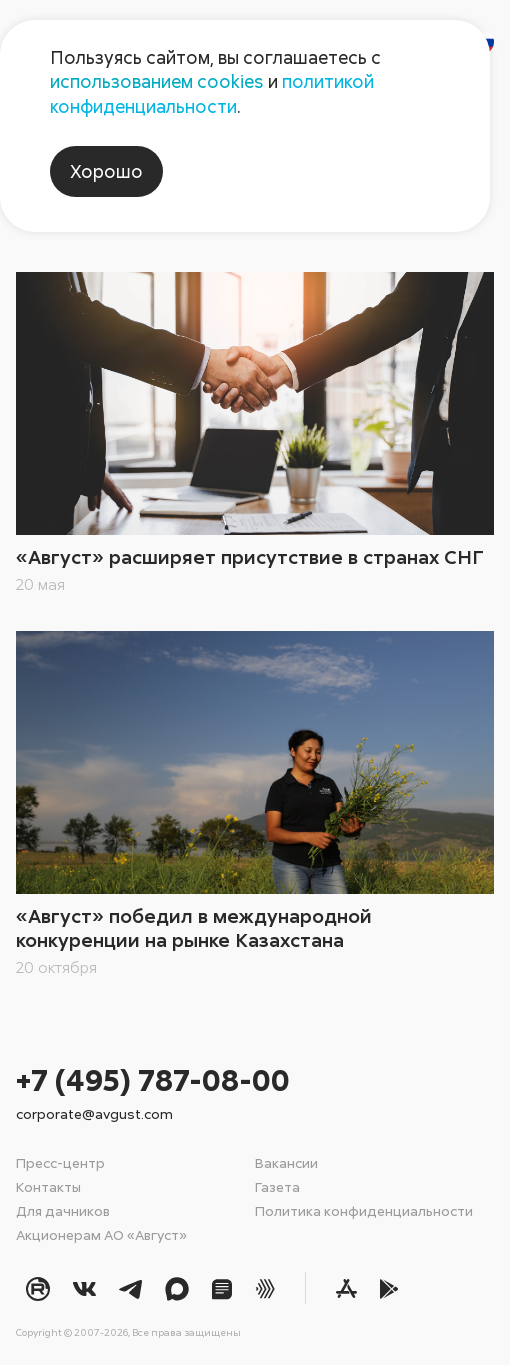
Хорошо (106, 171)
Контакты (48, 1186)
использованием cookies (157, 81)
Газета (277, 1186)
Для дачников (63, 1210)
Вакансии (286, 1162)
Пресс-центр (60, 1162)
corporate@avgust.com (94, 1113)
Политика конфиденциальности (364, 1210)
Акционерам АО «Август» (101, 1234)
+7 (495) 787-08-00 (153, 1079)
